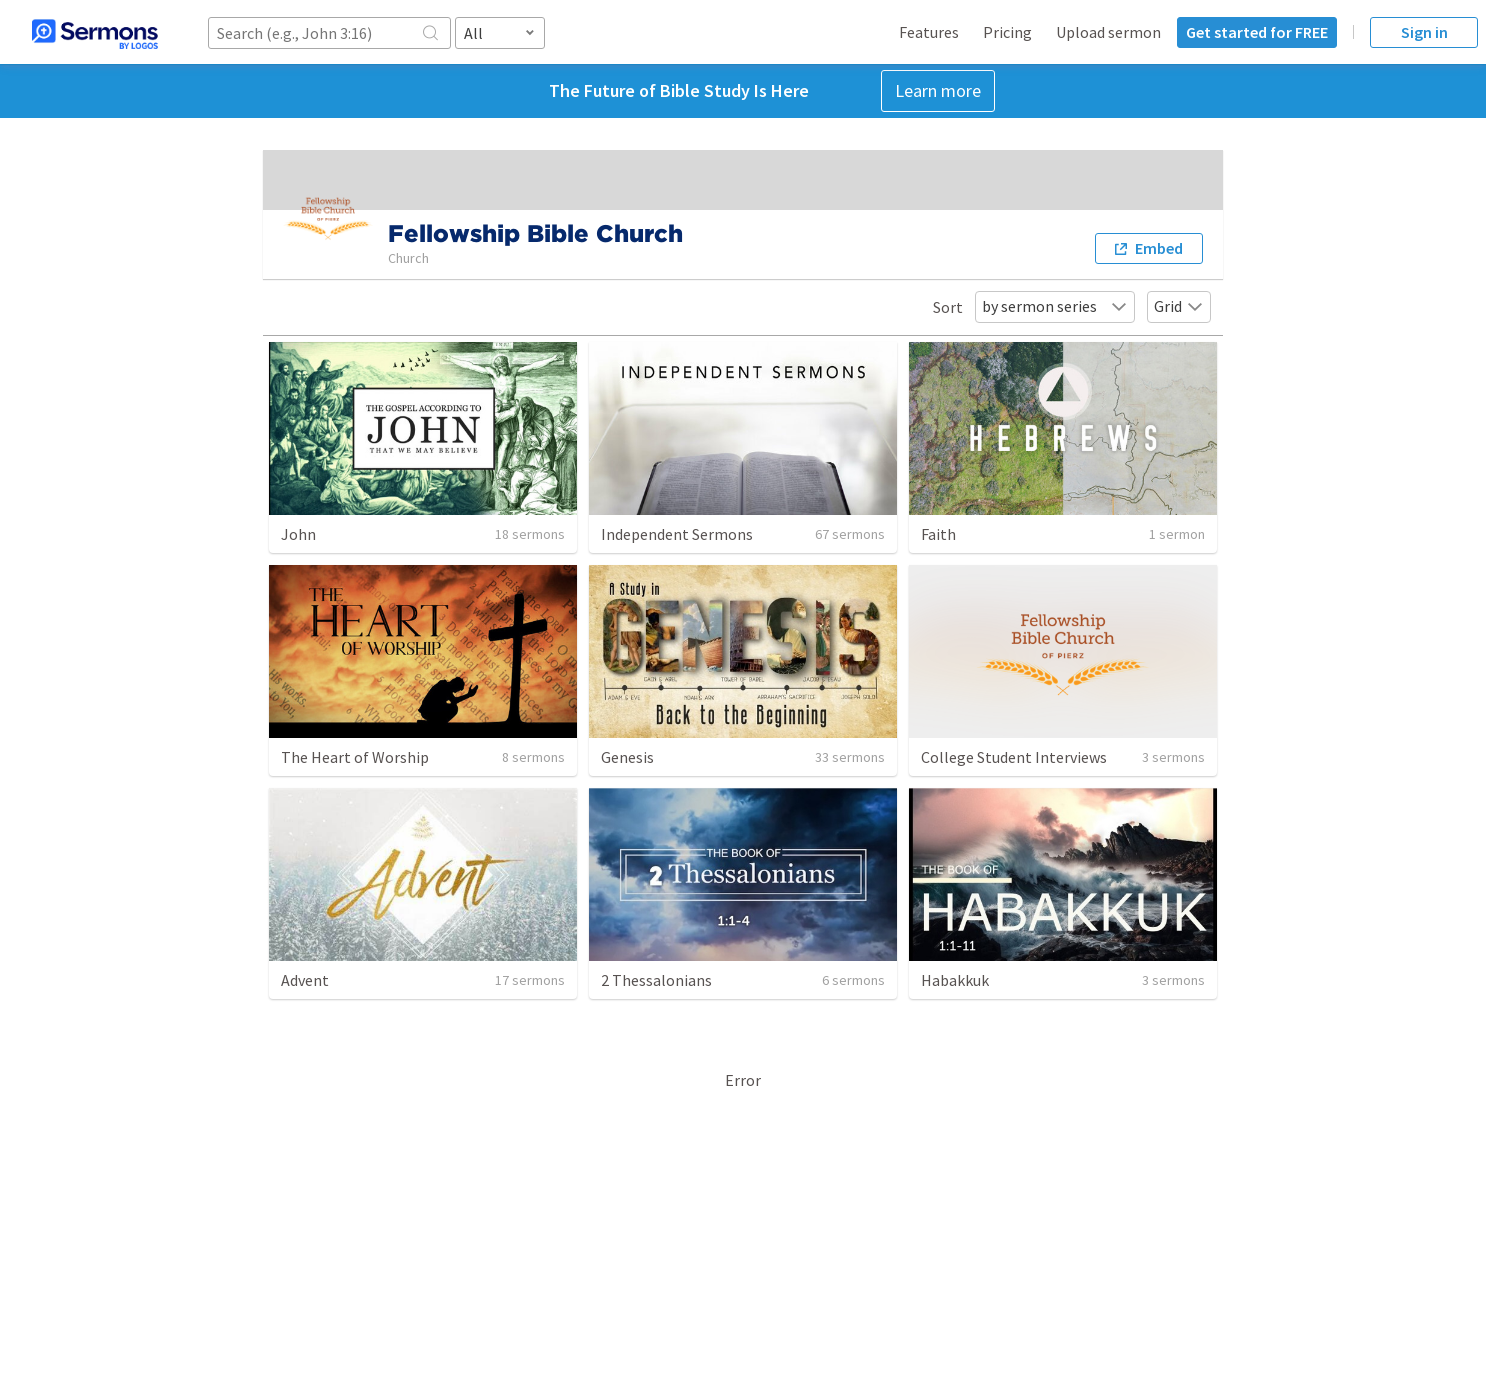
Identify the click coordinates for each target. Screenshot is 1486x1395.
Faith (938, 534)
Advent (305, 980)
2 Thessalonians (656, 980)
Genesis (627, 757)
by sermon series (1055, 306)
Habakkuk (955, 980)
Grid (1179, 306)
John (298, 534)
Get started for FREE (1257, 32)
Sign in (1424, 32)
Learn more (938, 90)
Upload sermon (1108, 32)
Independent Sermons (677, 534)
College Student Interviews (1014, 757)
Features (929, 32)
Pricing (1007, 32)
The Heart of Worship (355, 757)
